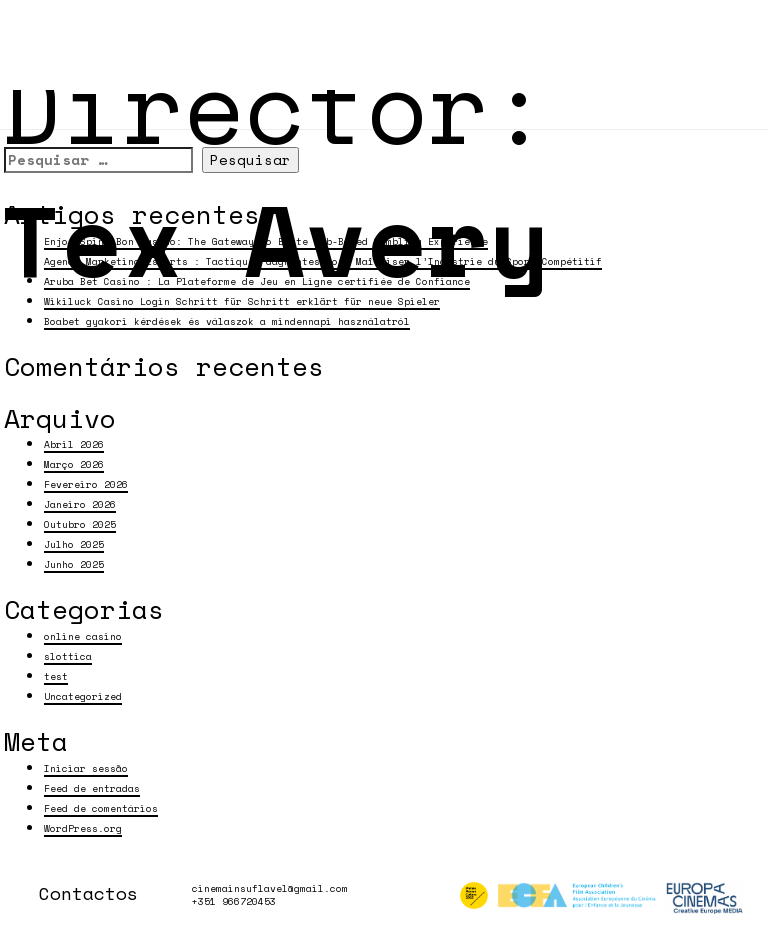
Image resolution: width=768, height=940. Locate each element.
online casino (83, 636)
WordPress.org (83, 828)
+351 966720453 (234, 901)
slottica (68, 656)
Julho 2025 (74, 544)
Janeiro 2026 (80, 504)
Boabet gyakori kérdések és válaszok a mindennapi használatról (227, 321)
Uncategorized (83, 696)
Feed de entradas (92, 788)
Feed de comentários (101, 808)
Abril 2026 (74, 444)
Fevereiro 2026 (86, 484)
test (56, 676)
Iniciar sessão (86, 768)
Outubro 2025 (80, 524)
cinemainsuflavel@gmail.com (270, 888)
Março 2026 (74, 464)
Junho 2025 (74, 564)
